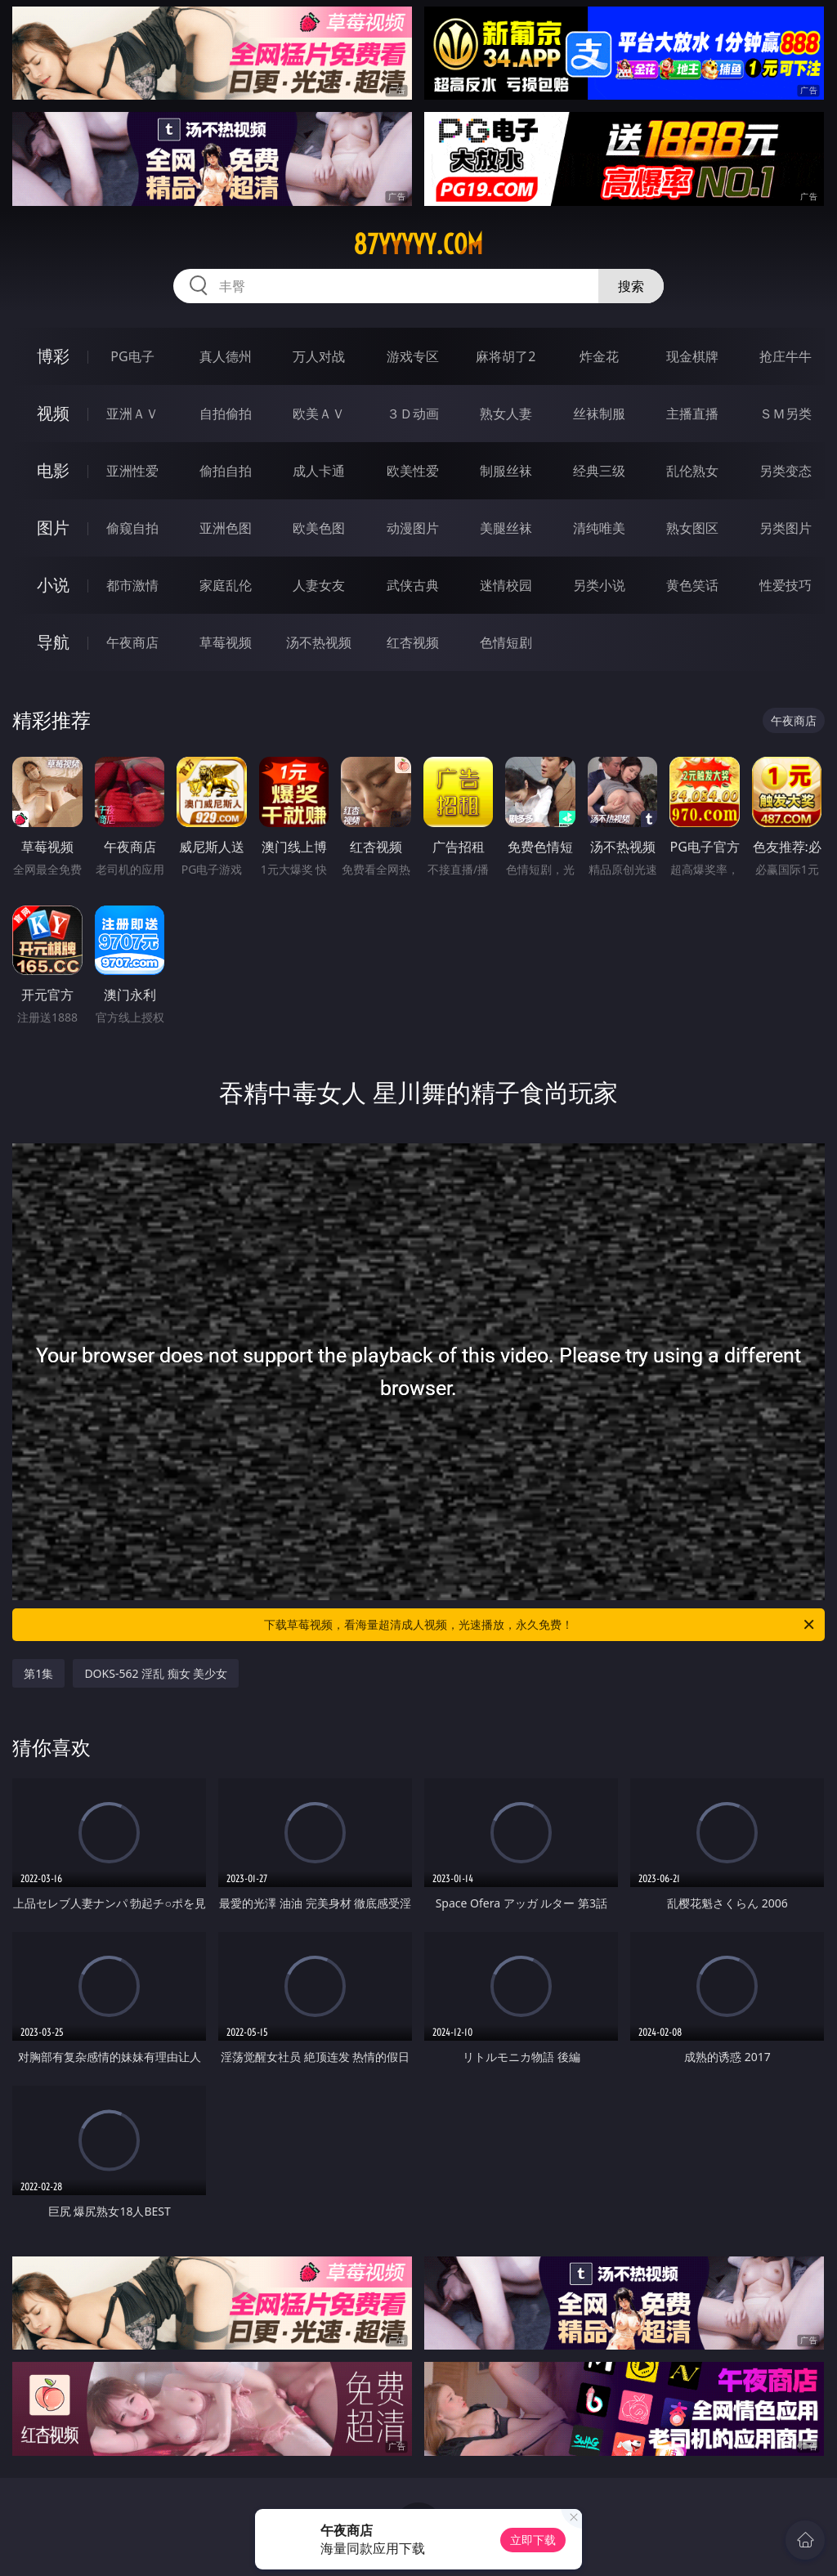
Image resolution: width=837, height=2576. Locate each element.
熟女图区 (692, 528)
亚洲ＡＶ (132, 414)
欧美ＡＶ (319, 414)
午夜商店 (132, 642)
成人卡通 (319, 471)
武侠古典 (413, 585)
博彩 (53, 356)
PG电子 (132, 356)
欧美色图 (319, 528)
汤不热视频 (318, 642)
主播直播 (692, 414)
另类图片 (785, 528)
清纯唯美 (599, 528)
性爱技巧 (785, 585)
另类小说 (599, 585)
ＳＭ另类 (785, 414)
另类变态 (785, 471)
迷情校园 (506, 585)
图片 (53, 528)
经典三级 (599, 471)
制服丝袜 (506, 471)
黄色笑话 (692, 585)
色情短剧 (506, 642)
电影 (53, 470)
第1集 (38, 1673)
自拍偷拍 (225, 414)
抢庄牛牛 (785, 356)
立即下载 (533, 2539)
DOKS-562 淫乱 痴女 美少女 (155, 1673)
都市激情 (132, 585)
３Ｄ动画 (413, 414)
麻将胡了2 (505, 356)
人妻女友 (319, 585)
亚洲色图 (225, 528)
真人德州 (225, 356)
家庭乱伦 (225, 585)
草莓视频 (225, 642)
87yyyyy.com (418, 244)
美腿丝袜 (506, 528)
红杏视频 (413, 642)
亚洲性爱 (132, 471)
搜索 (631, 286)
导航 (53, 642)
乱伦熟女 (692, 471)
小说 (53, 585)
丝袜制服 (599, 414)
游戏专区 (413, 356)
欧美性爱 (413, 471)
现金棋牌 (692, 356)
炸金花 (599, 356)
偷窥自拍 (132, 528)
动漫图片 (413, 528)
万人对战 (319, 356)
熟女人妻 (506, 414)
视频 (53, 413)
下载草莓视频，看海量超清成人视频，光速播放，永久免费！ (540, 1625)
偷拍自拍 (225, 471)
